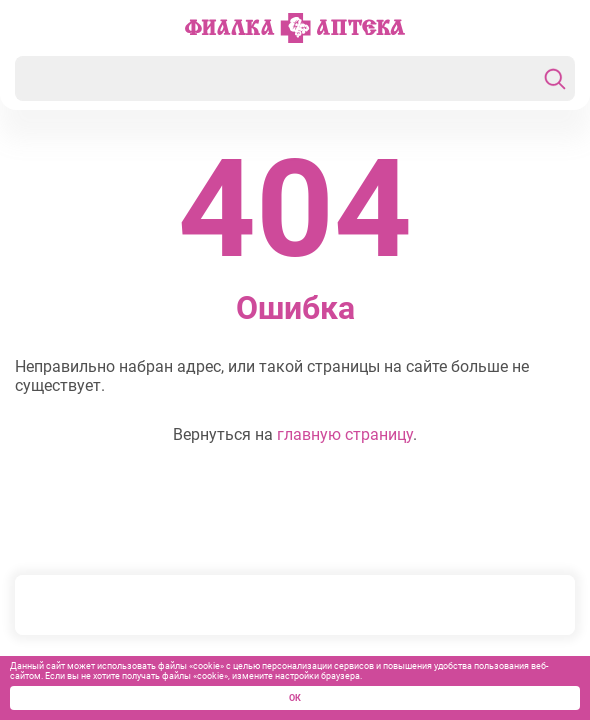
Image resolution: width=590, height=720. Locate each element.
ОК (295, 698)
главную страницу (345, 434)
